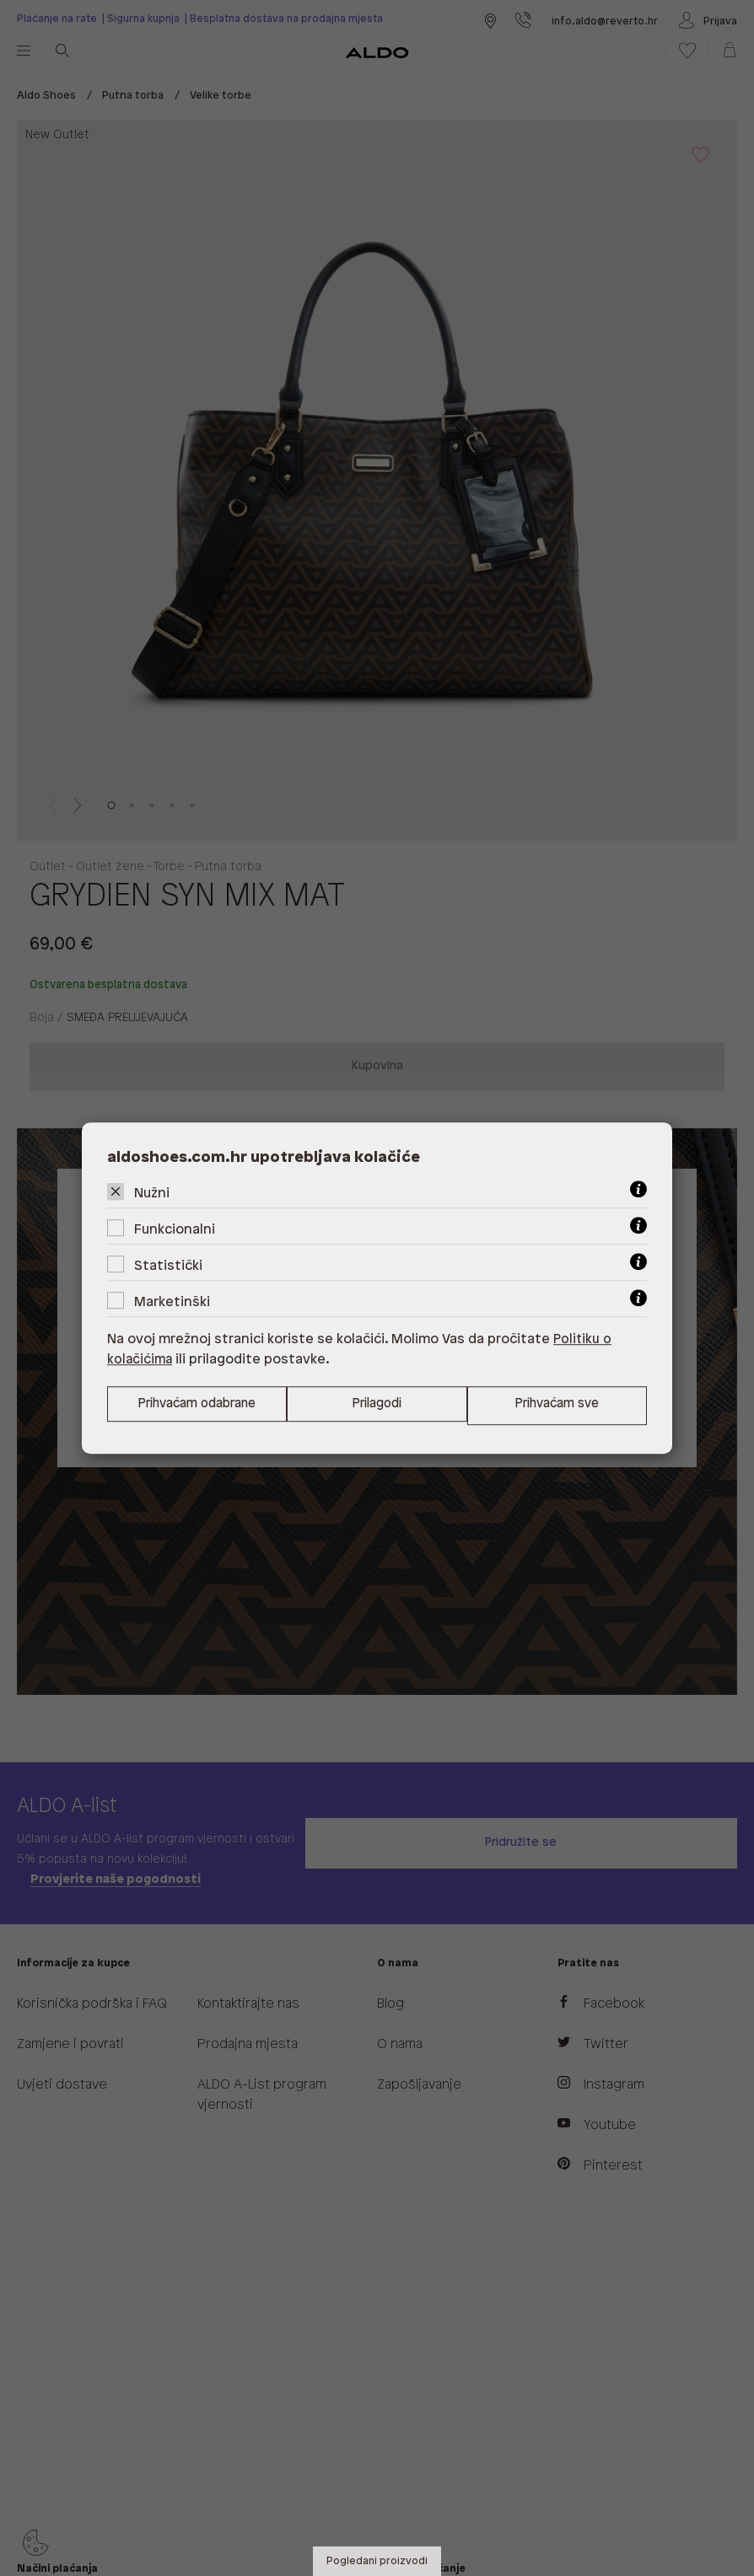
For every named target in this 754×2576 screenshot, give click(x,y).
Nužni (152, 1193)
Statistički (168, 1265)
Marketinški (172, 1301)
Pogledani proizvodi (377, 2561)
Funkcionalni (174, 1229)
